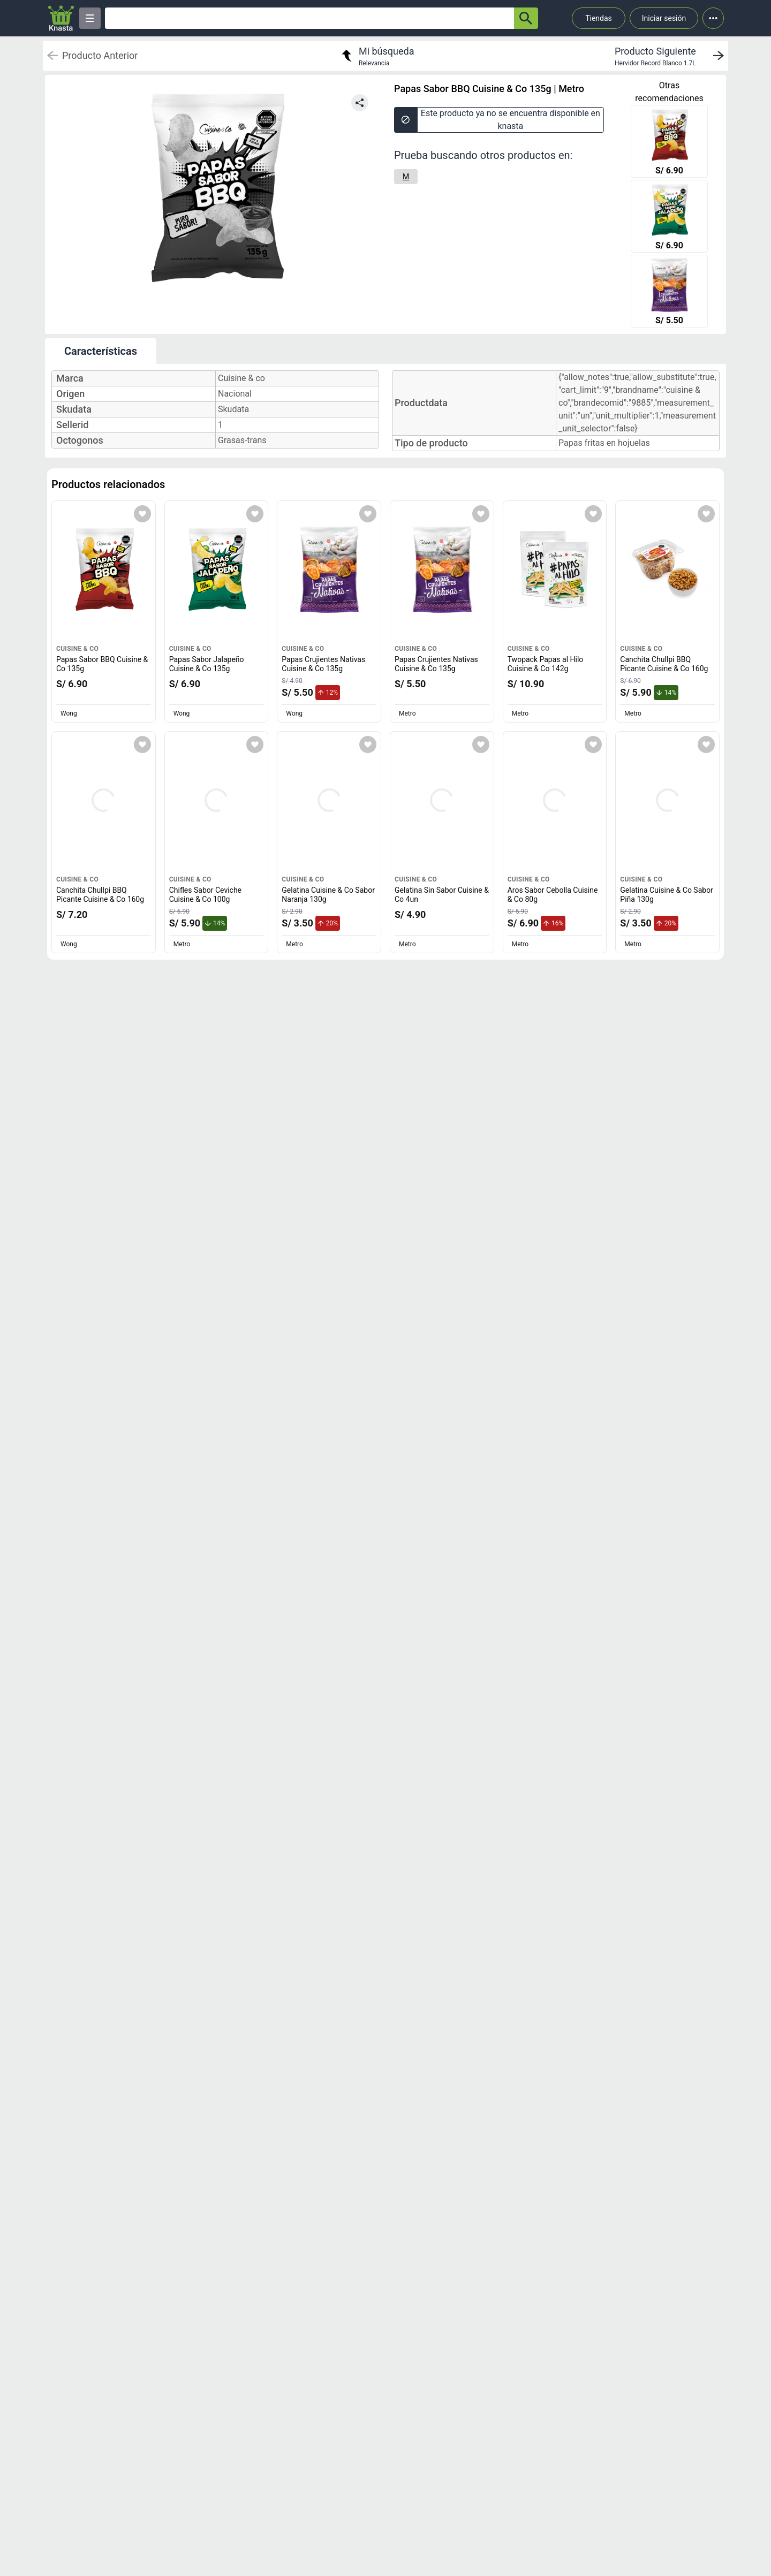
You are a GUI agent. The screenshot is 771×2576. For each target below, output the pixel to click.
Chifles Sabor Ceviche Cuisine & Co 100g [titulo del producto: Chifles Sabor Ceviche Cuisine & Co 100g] (205, 895)
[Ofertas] (309, 18)
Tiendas (598, 18)
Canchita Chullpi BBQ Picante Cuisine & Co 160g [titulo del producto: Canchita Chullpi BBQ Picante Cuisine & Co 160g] (664, 664)
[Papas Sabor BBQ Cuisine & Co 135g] (669, 142)
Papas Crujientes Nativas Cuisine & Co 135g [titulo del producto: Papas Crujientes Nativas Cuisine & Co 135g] (323, 664)
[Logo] (61, 18)
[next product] (671, 55)
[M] (406, 176)
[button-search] (526, 18)
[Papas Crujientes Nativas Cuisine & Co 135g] (669, 292)
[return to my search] (376, 55)
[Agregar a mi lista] (142, 513)
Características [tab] (100, 351)
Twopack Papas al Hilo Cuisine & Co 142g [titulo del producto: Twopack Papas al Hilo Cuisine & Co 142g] (546, 664)
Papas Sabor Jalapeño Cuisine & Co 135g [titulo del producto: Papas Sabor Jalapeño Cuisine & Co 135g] (206, 664)
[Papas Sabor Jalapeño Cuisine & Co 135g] (669, 217)
